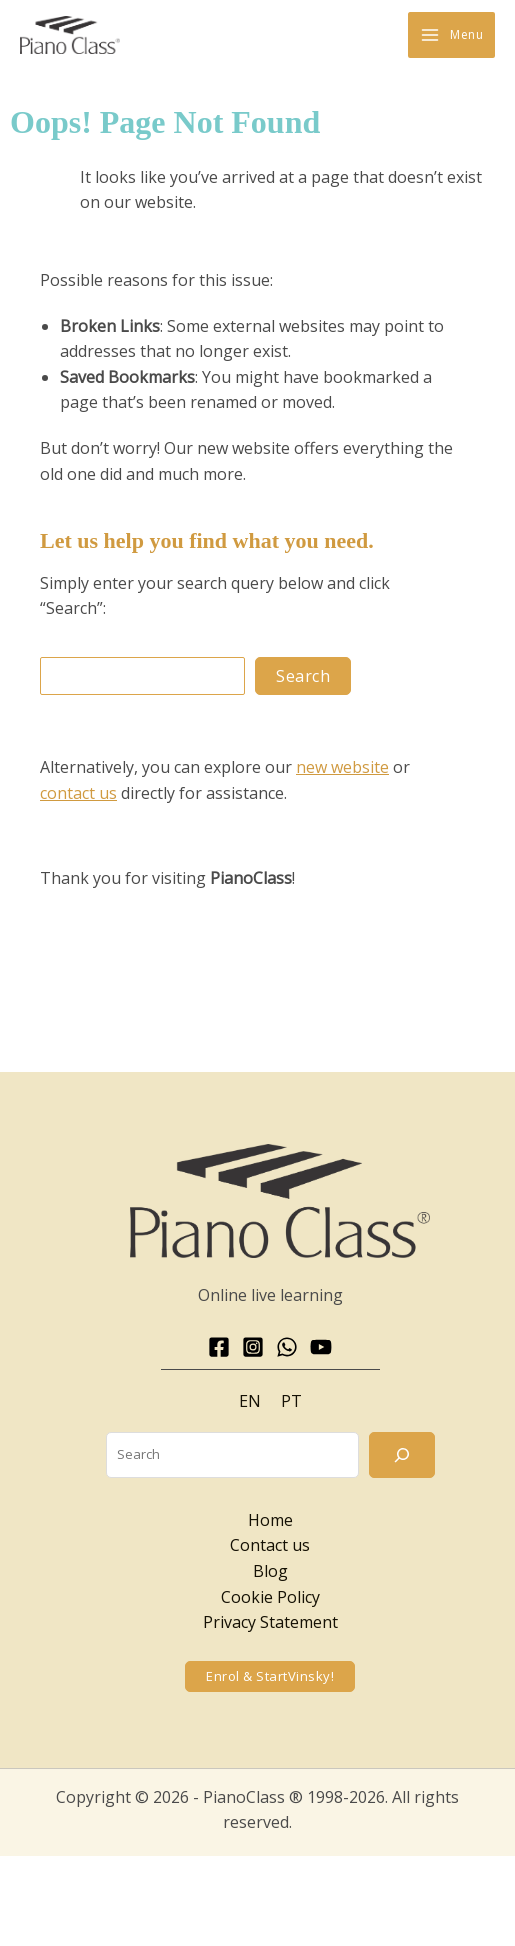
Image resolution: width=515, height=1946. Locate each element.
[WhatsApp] (287, 1347)
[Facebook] (219, 1347)
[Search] (402, 1455)
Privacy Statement (270, 1622)
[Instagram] (253, 1347)
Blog (270, 1571)
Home (270, 1520)
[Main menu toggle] (451, 35)
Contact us (270, 1545)
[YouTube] (321, 1347)
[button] (270, 1676)
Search (303, 676)
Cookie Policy (270, 1597)
